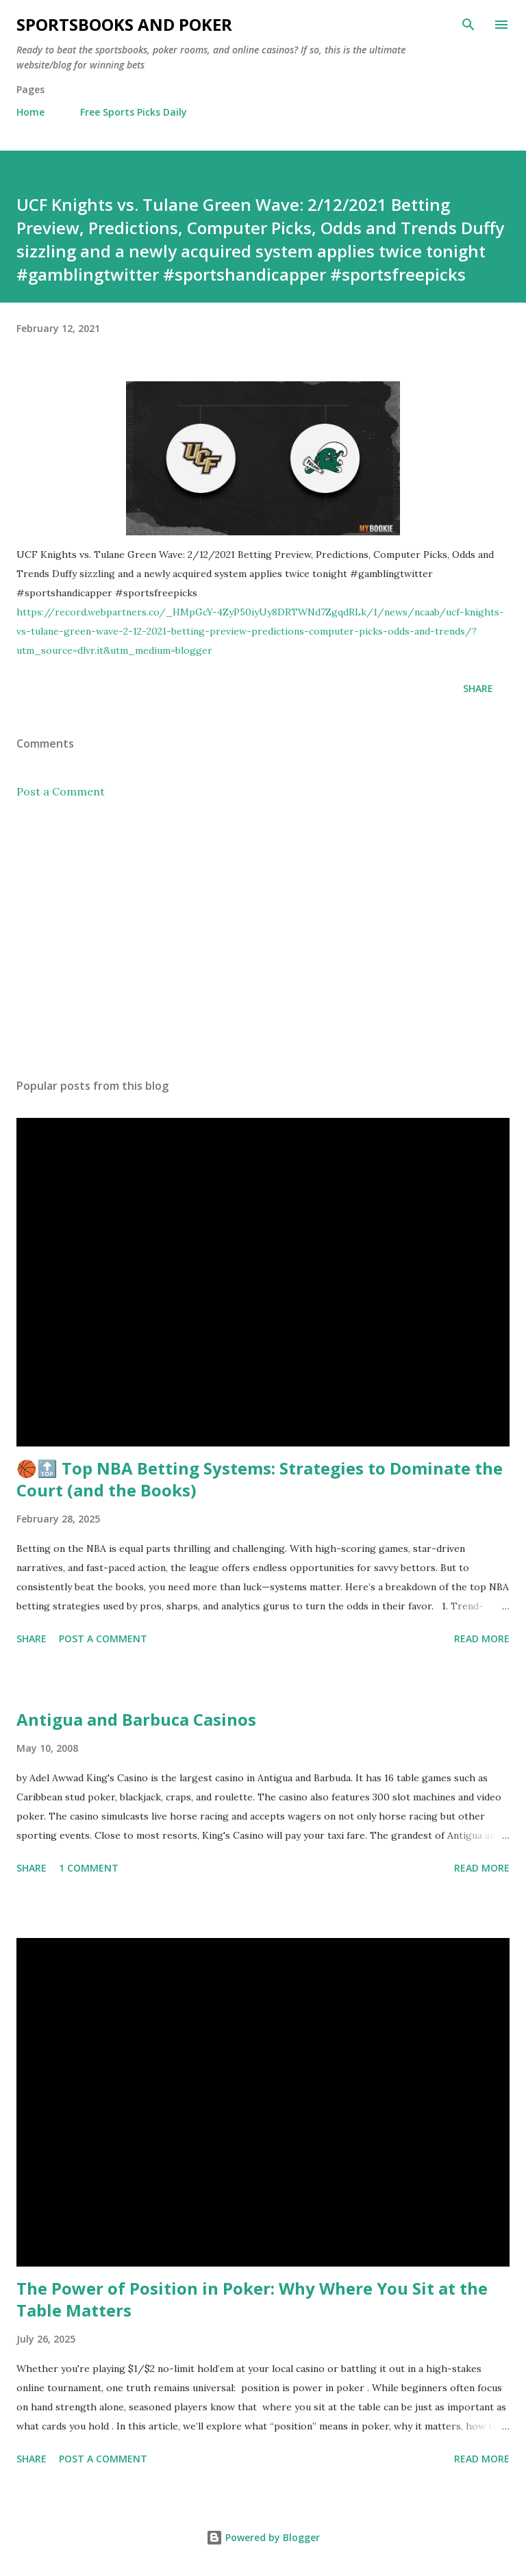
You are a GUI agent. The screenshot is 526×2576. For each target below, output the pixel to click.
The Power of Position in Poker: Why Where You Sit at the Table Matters (252, 2299)
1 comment (88, 1867)
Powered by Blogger (263, 2537)
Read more (482, 1638)
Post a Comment (60, 791)
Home (30, 111)
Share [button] (478, 688)
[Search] (468, 24)
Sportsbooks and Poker (124, 24)
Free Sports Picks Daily (133, 111)
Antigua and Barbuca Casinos (136, 1719)
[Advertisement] (263, 938)
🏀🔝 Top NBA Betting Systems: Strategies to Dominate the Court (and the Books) (259, 1479)
